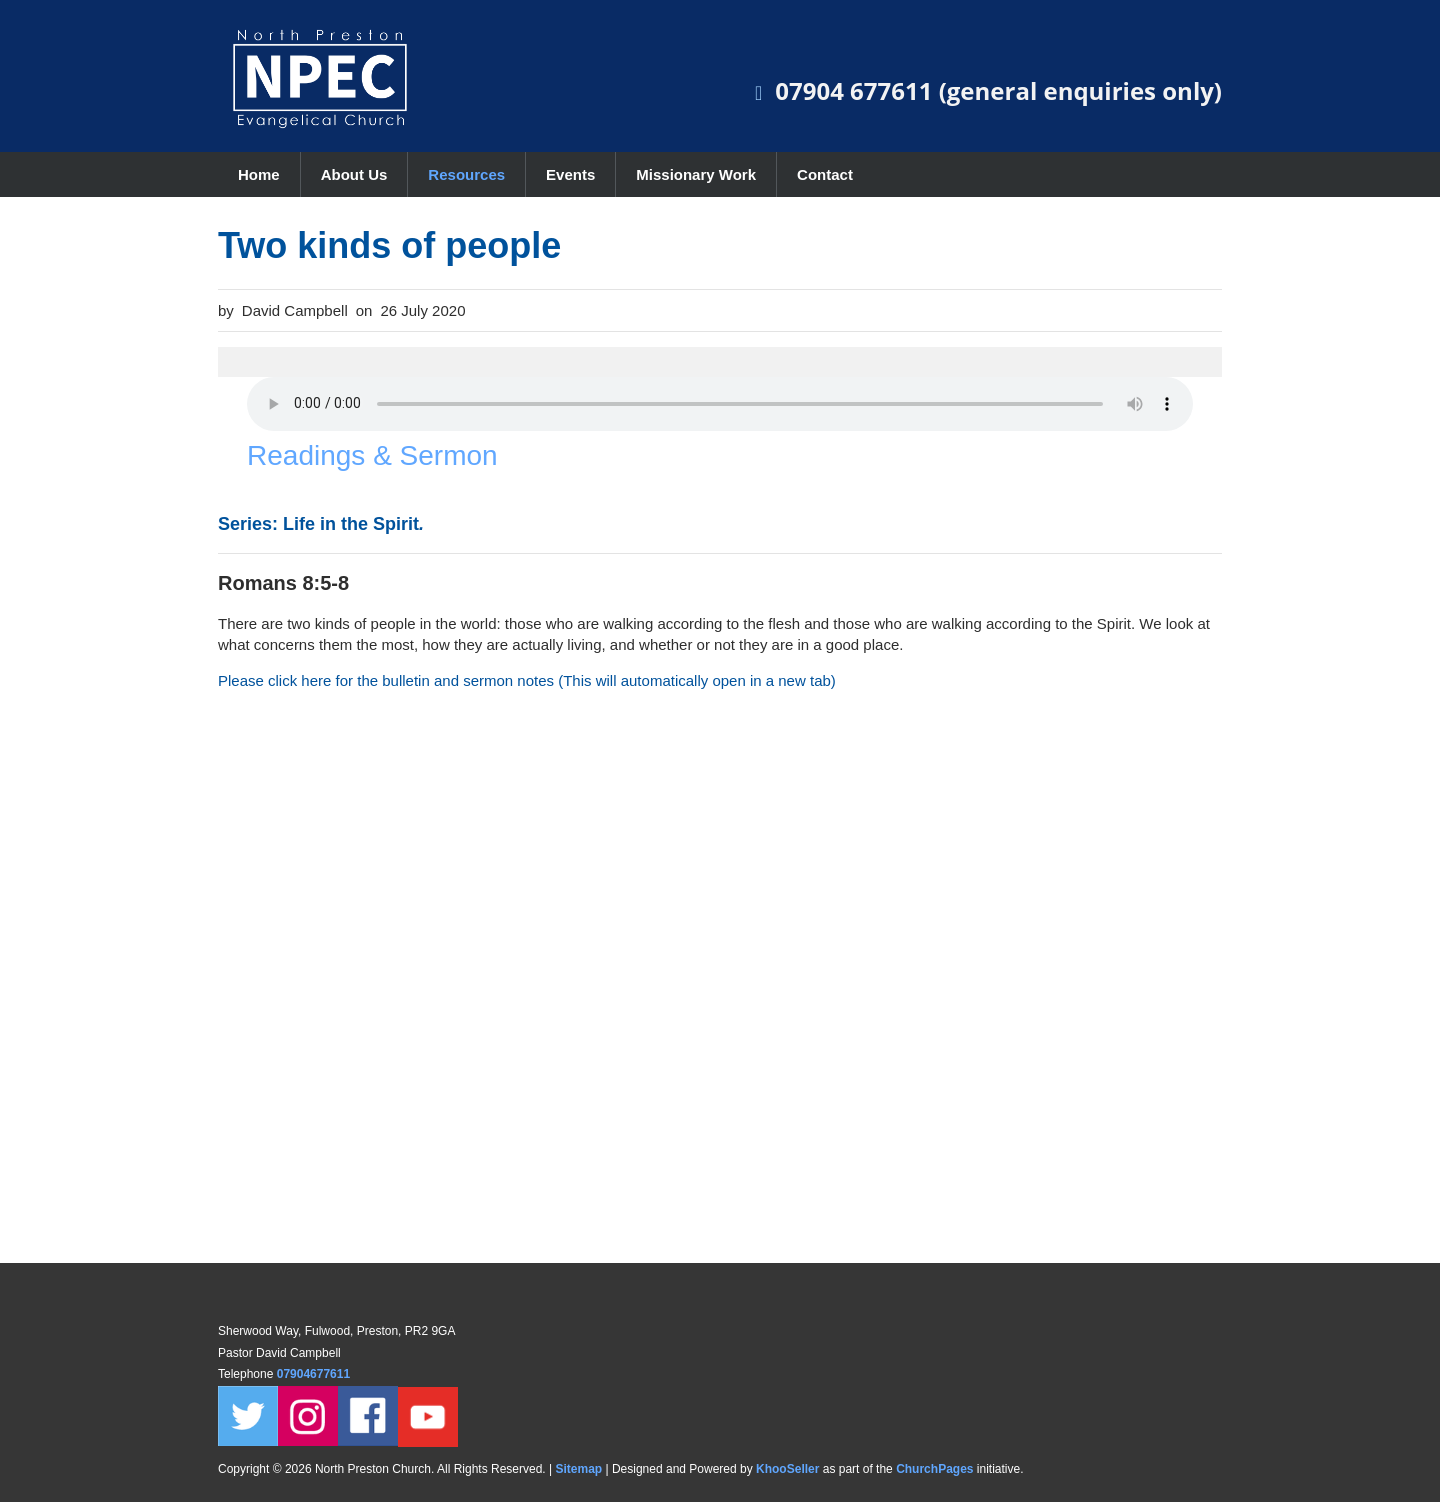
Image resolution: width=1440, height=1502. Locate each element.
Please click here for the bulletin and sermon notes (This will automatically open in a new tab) (527, 680)
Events (570, 174)
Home (259, 174)
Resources (466, 174)
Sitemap (578, 1469)
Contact (825, 174)
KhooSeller (787, 1469)
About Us (354, 174)
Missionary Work (696, 174)
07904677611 (315, 1374)
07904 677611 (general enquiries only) (998, 90)
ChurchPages (934, 1469)
